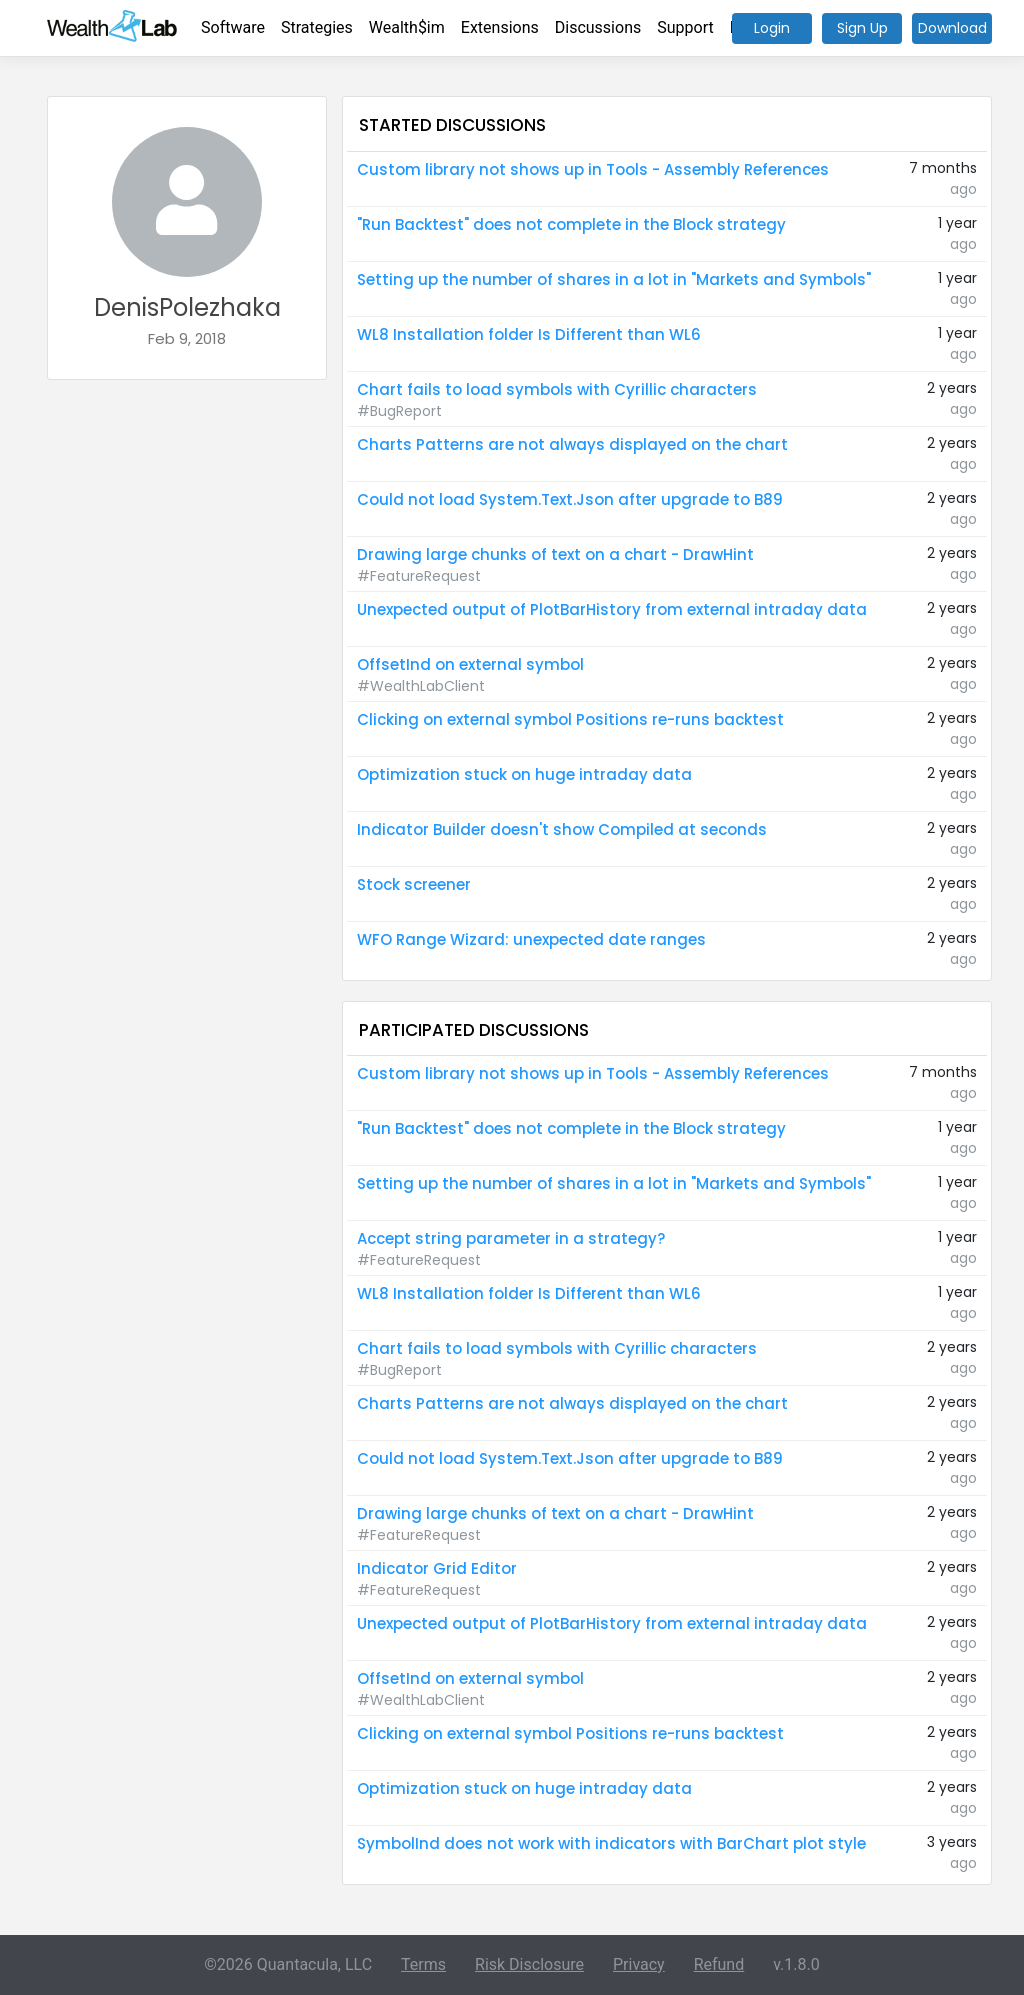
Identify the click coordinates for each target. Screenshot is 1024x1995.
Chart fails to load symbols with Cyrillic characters (557, 389)
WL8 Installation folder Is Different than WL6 (529, 334)
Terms (423, 1964)
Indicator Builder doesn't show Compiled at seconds (562, 829)
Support (685, 27)
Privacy (639, 1964)
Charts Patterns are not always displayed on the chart (572, 444)
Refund (719, 1964)
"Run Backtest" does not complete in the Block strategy (571, 224)
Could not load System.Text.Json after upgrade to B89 (570, 499)
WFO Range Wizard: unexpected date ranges (531, 939)
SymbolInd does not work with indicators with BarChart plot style (611, 1843)
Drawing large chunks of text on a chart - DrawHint (555, 554)
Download (952, 28)
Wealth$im (407, 27)
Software (233, 27)
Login (772, 28)
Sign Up (862, 28)
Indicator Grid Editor (437, 1568)
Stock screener (414, 884)
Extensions (500, 27)
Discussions (598, 27)
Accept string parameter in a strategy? (511, 1238)
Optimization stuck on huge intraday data (524, 774)
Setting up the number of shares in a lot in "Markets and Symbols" (614, 279)
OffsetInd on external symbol (470, 664)
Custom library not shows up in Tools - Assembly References (593, 169)
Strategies (317, 27)
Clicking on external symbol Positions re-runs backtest (570, 719)
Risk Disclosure (529, 1964)
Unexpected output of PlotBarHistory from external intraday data (612, 609)
